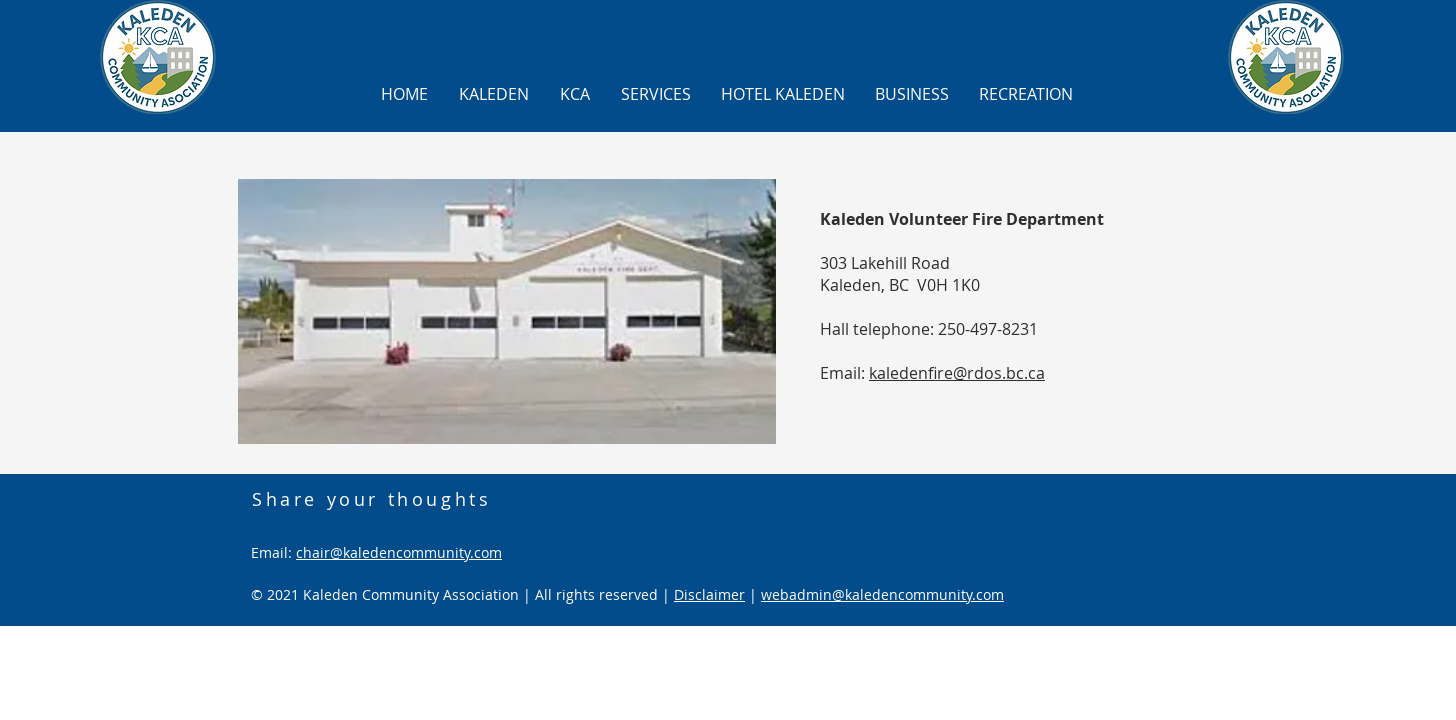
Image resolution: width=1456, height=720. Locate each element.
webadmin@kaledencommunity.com (882, 594)
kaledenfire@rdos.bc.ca (957, 373)
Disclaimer (709, 594)
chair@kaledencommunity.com (399, 552)
